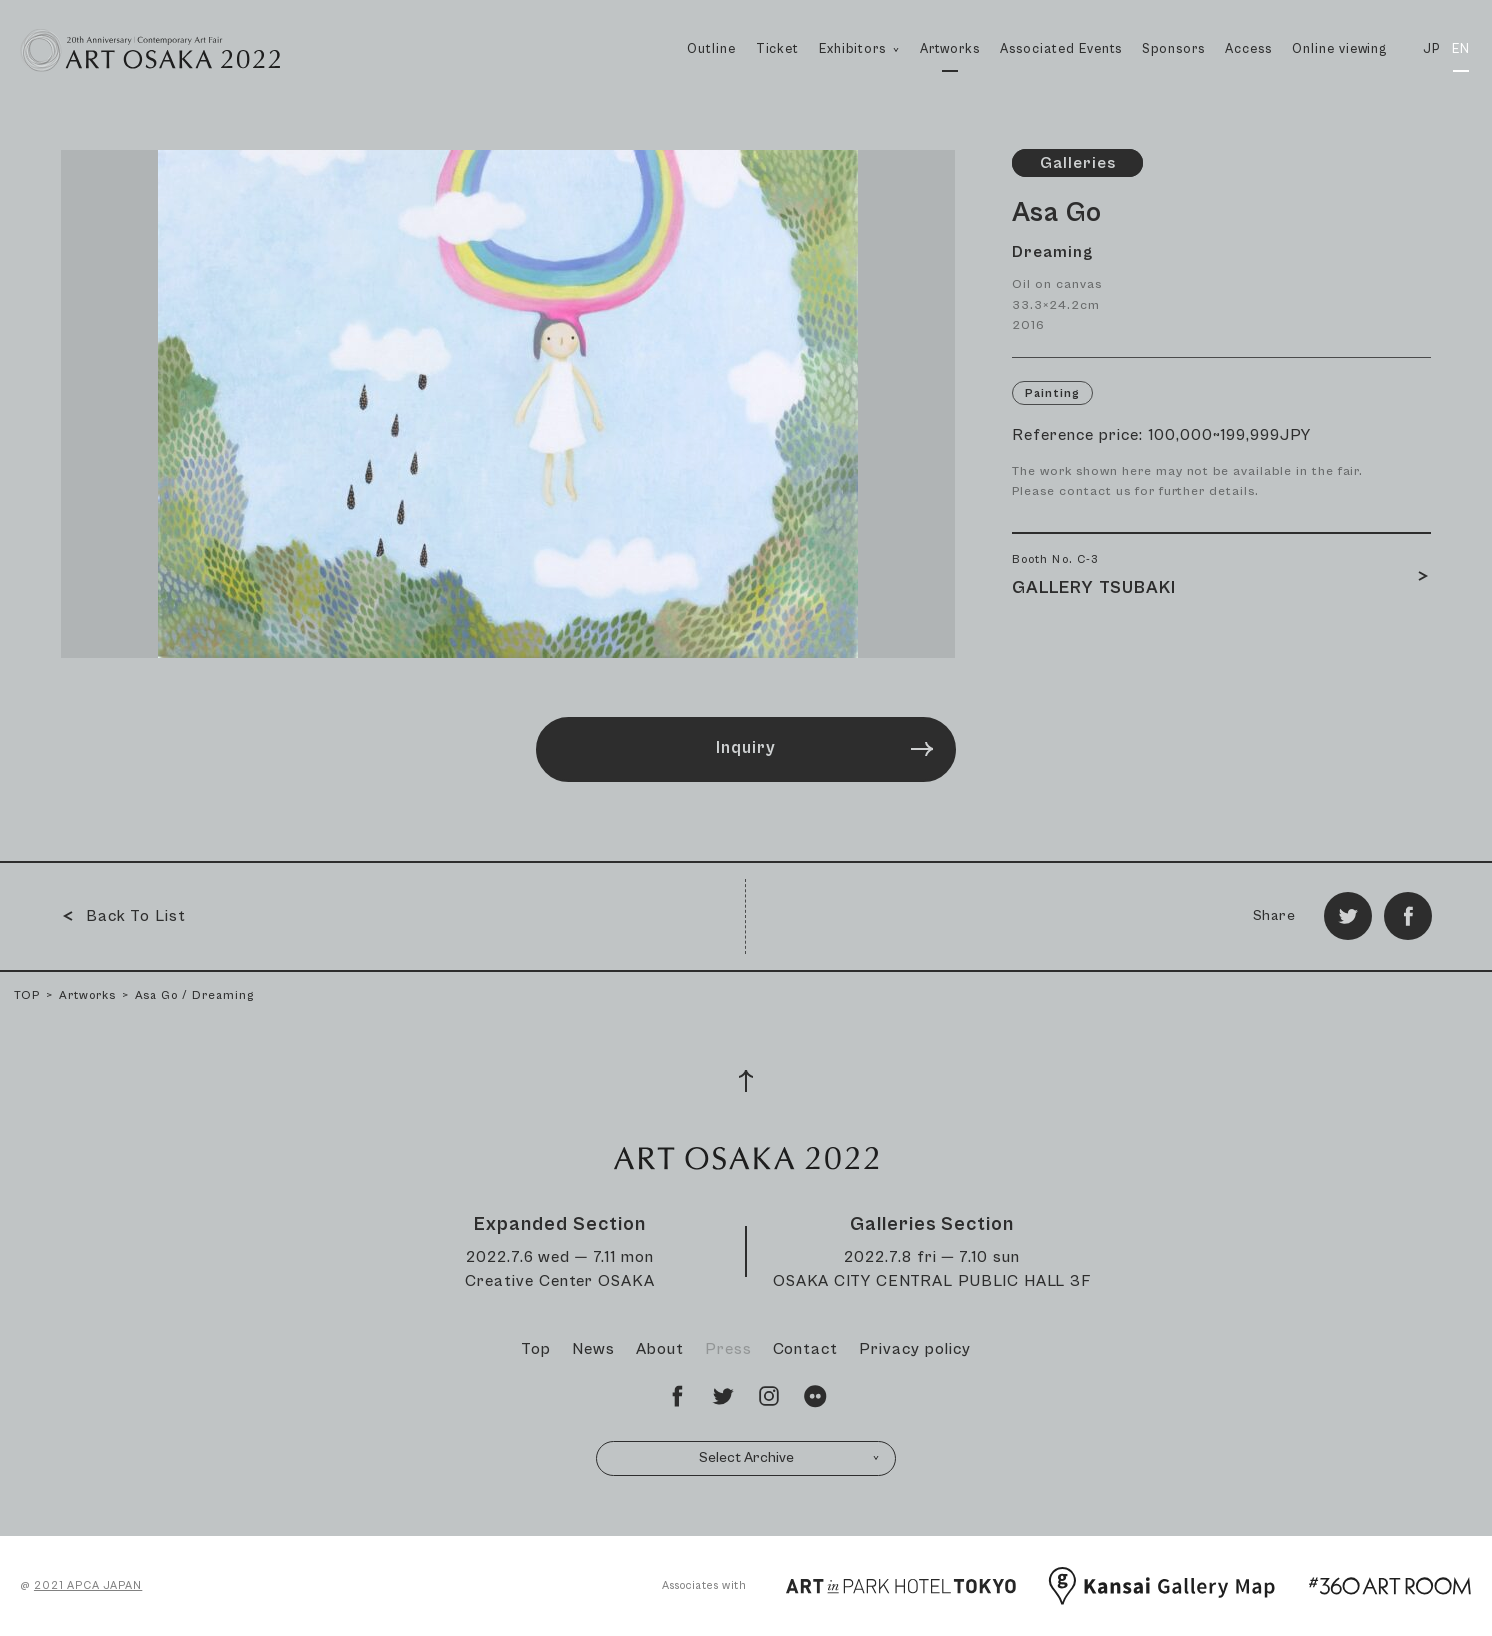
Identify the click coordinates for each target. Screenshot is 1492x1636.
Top (536, 1349)
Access (1248, 49)
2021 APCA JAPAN (88, 1585)
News (593, 1349)
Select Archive (790, 1457)
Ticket (778, 49)
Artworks (950, 49)
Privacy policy (914, 1349)
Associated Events (1061, 49)
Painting (1052, 393)
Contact (806, 1349)
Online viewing (1339, 49)
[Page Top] (746, 1081)
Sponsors (1173, 49)
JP (1432, 49)
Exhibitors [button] (859, 71)
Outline (711, 49)
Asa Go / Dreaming (194, 995)
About (660, 1349)
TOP (27, 995)
